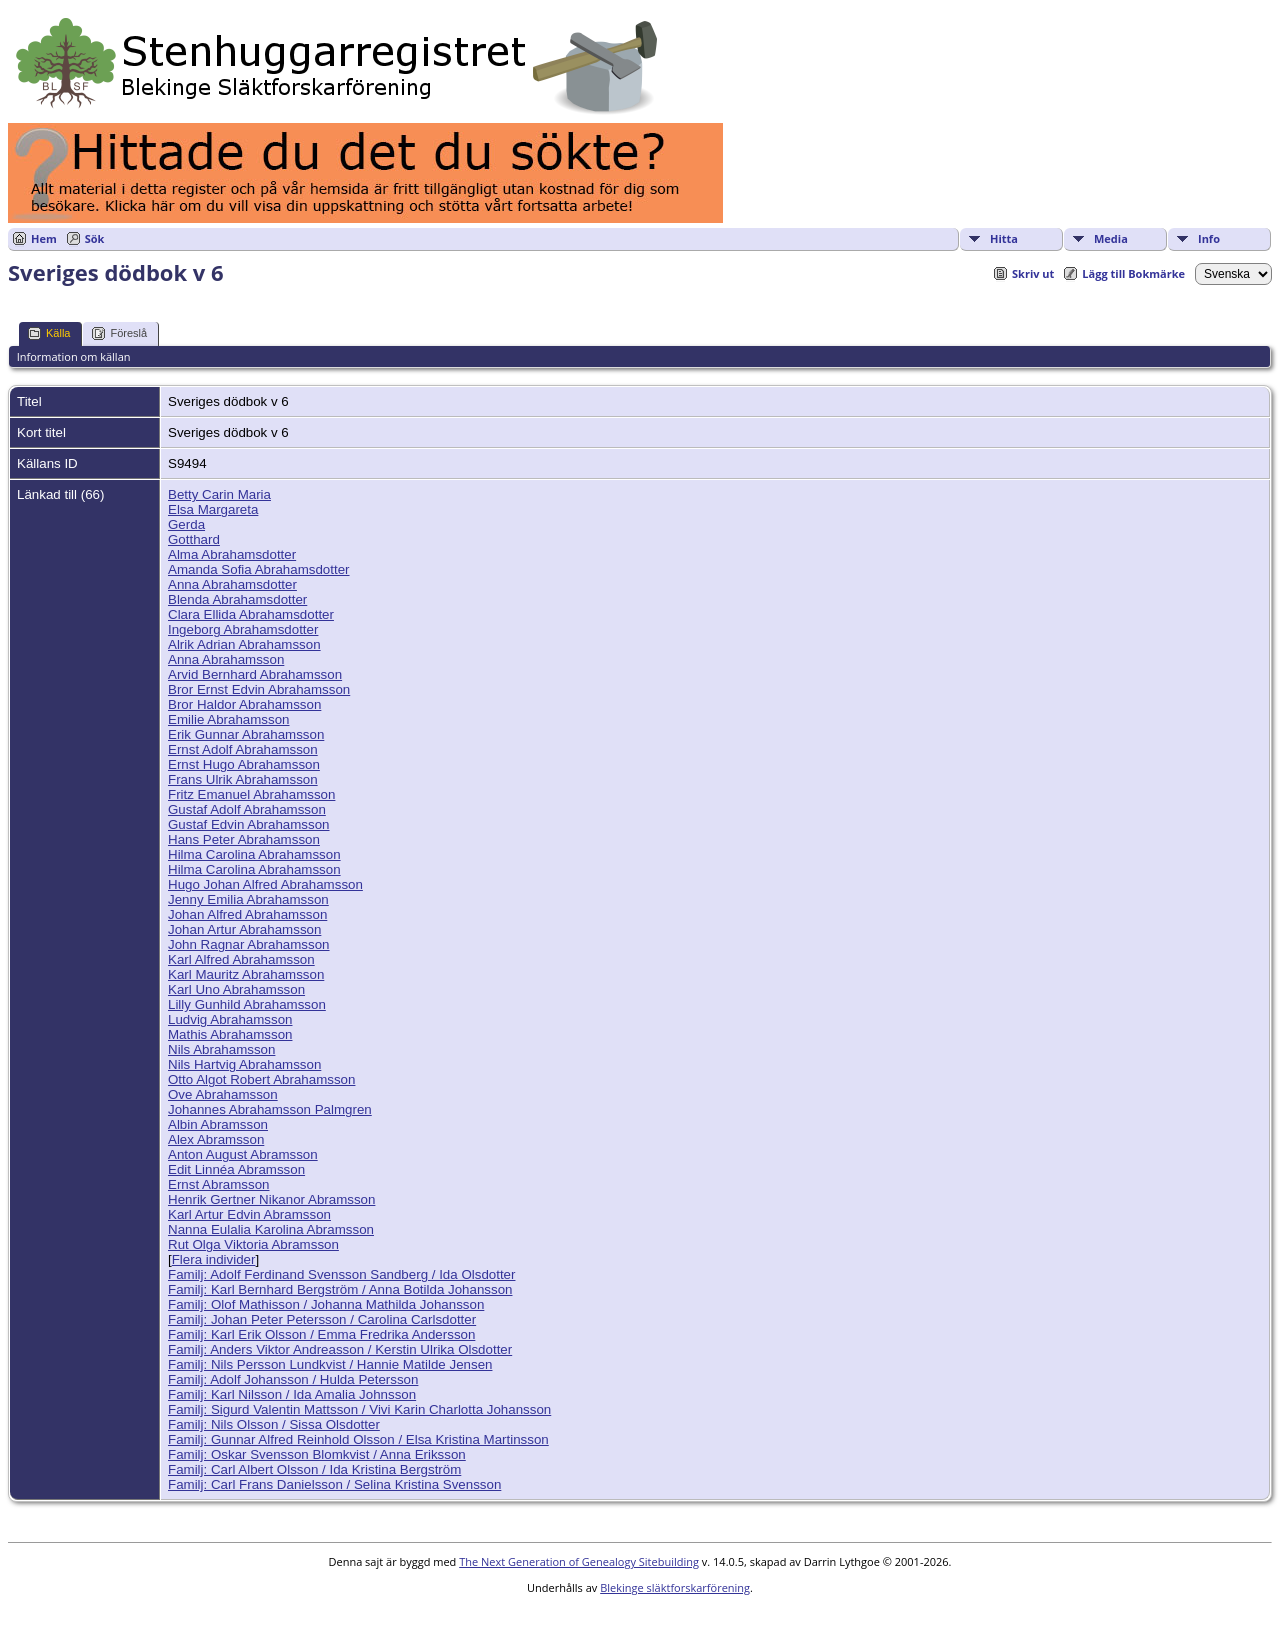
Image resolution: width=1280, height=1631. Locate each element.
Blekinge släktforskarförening (675, 1587)
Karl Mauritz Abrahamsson (246, 974)
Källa (49, 333)
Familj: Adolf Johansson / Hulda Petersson (293, 1379)
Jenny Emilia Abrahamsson (248, 899)
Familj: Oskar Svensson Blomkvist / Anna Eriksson (317, 1454)
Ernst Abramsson (218, 1184)
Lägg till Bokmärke (1133, 273)
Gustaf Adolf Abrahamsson (247, 809)
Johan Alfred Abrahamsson (247, 914)
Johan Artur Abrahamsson (244, 929)
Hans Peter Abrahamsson (244, 839)
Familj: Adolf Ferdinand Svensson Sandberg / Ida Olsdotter (341, 1274)
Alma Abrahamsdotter (232, 554)
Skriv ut (1033, 273)
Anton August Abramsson (243, 1154)
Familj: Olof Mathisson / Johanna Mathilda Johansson (326, 1304)
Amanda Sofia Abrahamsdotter (259, 569)
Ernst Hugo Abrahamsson (244, 764)
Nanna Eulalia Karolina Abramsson (271, 1229)
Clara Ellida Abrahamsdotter (251, 614)
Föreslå (119, 333)
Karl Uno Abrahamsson (236, 989)
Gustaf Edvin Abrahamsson (249, 824)
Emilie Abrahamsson (229, 719)
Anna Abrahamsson (226, 659)
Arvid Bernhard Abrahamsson (255, 674)
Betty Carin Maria (219, 494)
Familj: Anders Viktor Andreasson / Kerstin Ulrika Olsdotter (340, 1349)
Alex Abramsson (216, 1139)
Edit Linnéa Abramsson (236, 1169)
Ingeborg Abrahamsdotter (243, 629)
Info (1209, 238)
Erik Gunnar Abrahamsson (246, 734)
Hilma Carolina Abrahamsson (254, 854)
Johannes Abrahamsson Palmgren (270, 1109)
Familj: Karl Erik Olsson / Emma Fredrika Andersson (321, 1334)
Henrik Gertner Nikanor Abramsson (271, 1199)
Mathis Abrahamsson (230, 1034)
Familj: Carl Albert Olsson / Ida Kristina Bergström (314, 1469)
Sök (95, 238)
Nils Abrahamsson (221, 1049)
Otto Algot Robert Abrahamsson (261, 1079)
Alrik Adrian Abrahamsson (244, 644)
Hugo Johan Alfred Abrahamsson (265, 884)
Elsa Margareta (213, 509)
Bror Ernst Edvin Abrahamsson (259, 689)
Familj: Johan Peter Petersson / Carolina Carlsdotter (322, 1319)
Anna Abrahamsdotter (232, 584)
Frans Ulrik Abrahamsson (243, 779)
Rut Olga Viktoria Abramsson (253, 1244)
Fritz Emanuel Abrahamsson (251, 794)
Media (1111, 238)
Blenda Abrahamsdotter (237, 599)
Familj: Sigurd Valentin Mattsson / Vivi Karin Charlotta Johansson (359, 1409)
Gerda (186, 524)
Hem (44, 238)
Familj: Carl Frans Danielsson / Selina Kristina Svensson (334, 1484)
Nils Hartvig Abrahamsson (244, 1064)
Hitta (1004, 238)
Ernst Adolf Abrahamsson (243, 749)
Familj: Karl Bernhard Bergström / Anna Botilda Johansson (340, 1289)
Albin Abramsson (218, 1124)
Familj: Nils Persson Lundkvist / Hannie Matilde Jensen (330, 1364)
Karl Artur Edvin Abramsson (249, 1214)
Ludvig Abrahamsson (230, 1019)
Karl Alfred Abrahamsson (241, 959)
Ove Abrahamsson (223, 1094)
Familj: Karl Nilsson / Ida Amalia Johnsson (292, 1394)
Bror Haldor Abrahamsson (244, 704)
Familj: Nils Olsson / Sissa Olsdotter (274, 1424)
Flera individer (214, 1259)
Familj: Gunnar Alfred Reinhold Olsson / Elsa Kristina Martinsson (358, 1439)
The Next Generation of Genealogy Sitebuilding (579, 1561)
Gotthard (194, 539)
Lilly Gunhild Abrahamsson (247, 1004)
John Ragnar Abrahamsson (249, 944)
